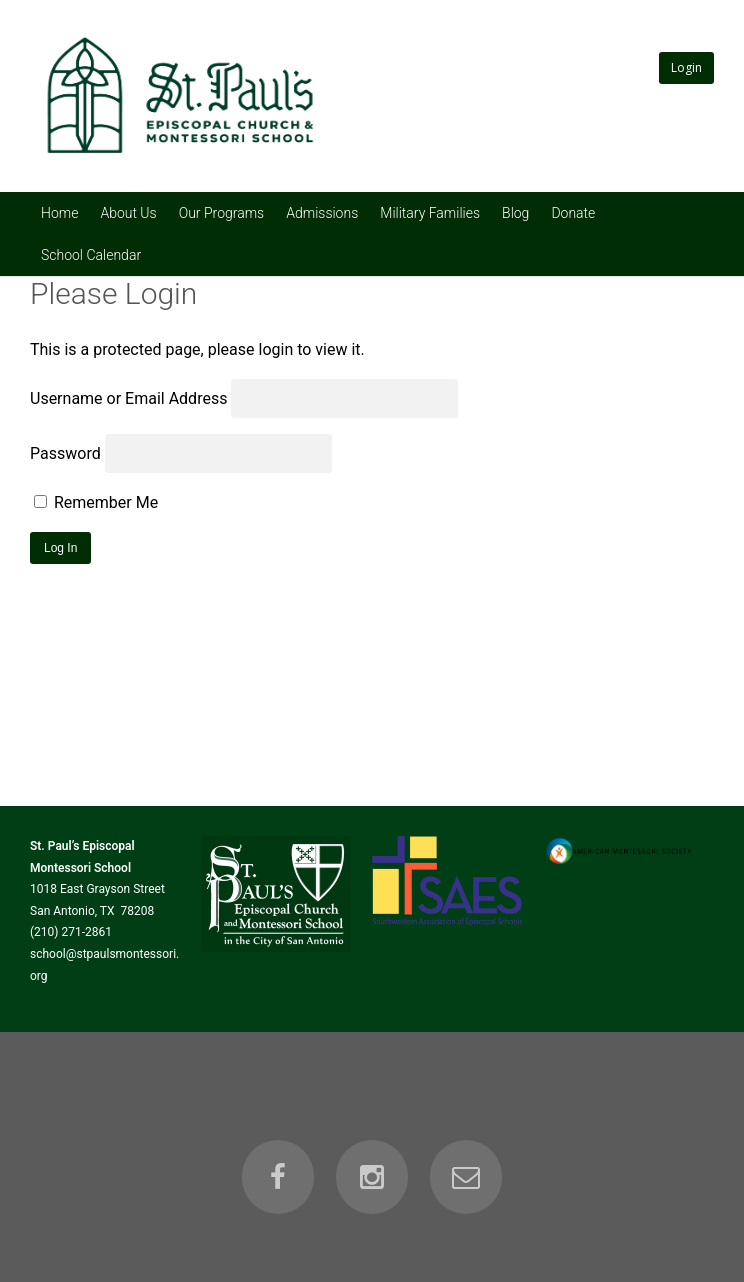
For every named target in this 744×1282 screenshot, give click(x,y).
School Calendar (91, 255)
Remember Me (96, 502)
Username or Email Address (128, 398)
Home (59, 213)
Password (65, 453)
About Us (128, 213)
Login (686, 67)
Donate (573, 213)
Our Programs (222, 213)
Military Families (430, 213)
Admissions (322, 213)
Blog (515, 213)
